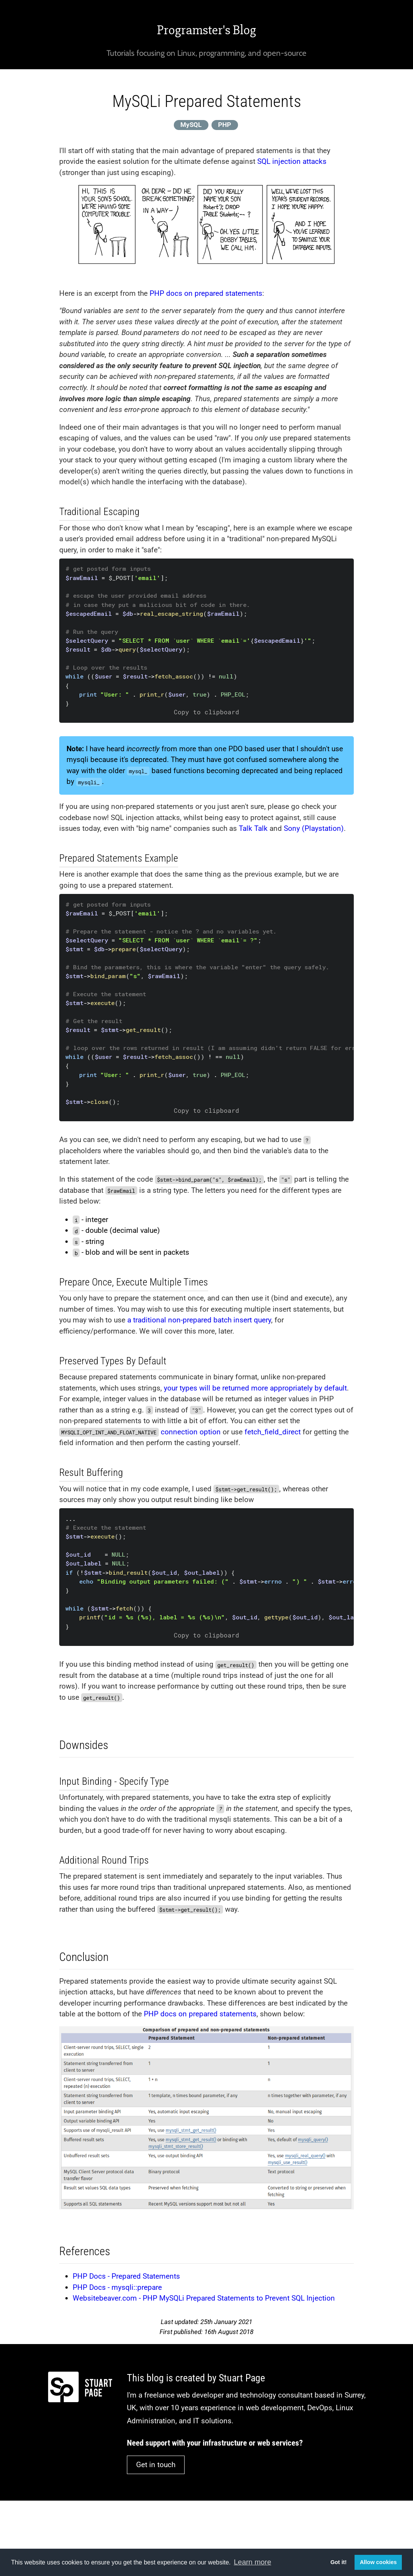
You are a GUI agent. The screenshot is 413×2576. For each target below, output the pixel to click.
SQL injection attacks (291, 161)
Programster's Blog (206, 30)
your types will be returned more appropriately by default (255, 1388)
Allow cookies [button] (378, 2562)
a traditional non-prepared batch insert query (199, 1320)
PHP (224, 124)
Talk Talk (253, 828)
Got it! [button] (338, 2562)
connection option (191, 1431)
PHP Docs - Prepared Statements (126, 2276)
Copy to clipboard (206, 712)
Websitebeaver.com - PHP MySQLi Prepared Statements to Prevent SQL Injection (204, 2298)
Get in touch (155, 2464)
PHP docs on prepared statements (206, 293)
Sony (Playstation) (314, 828)
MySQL (191, 124)
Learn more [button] (252, 2562)
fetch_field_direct (273, 1431)
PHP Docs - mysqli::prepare (117, 2287)
